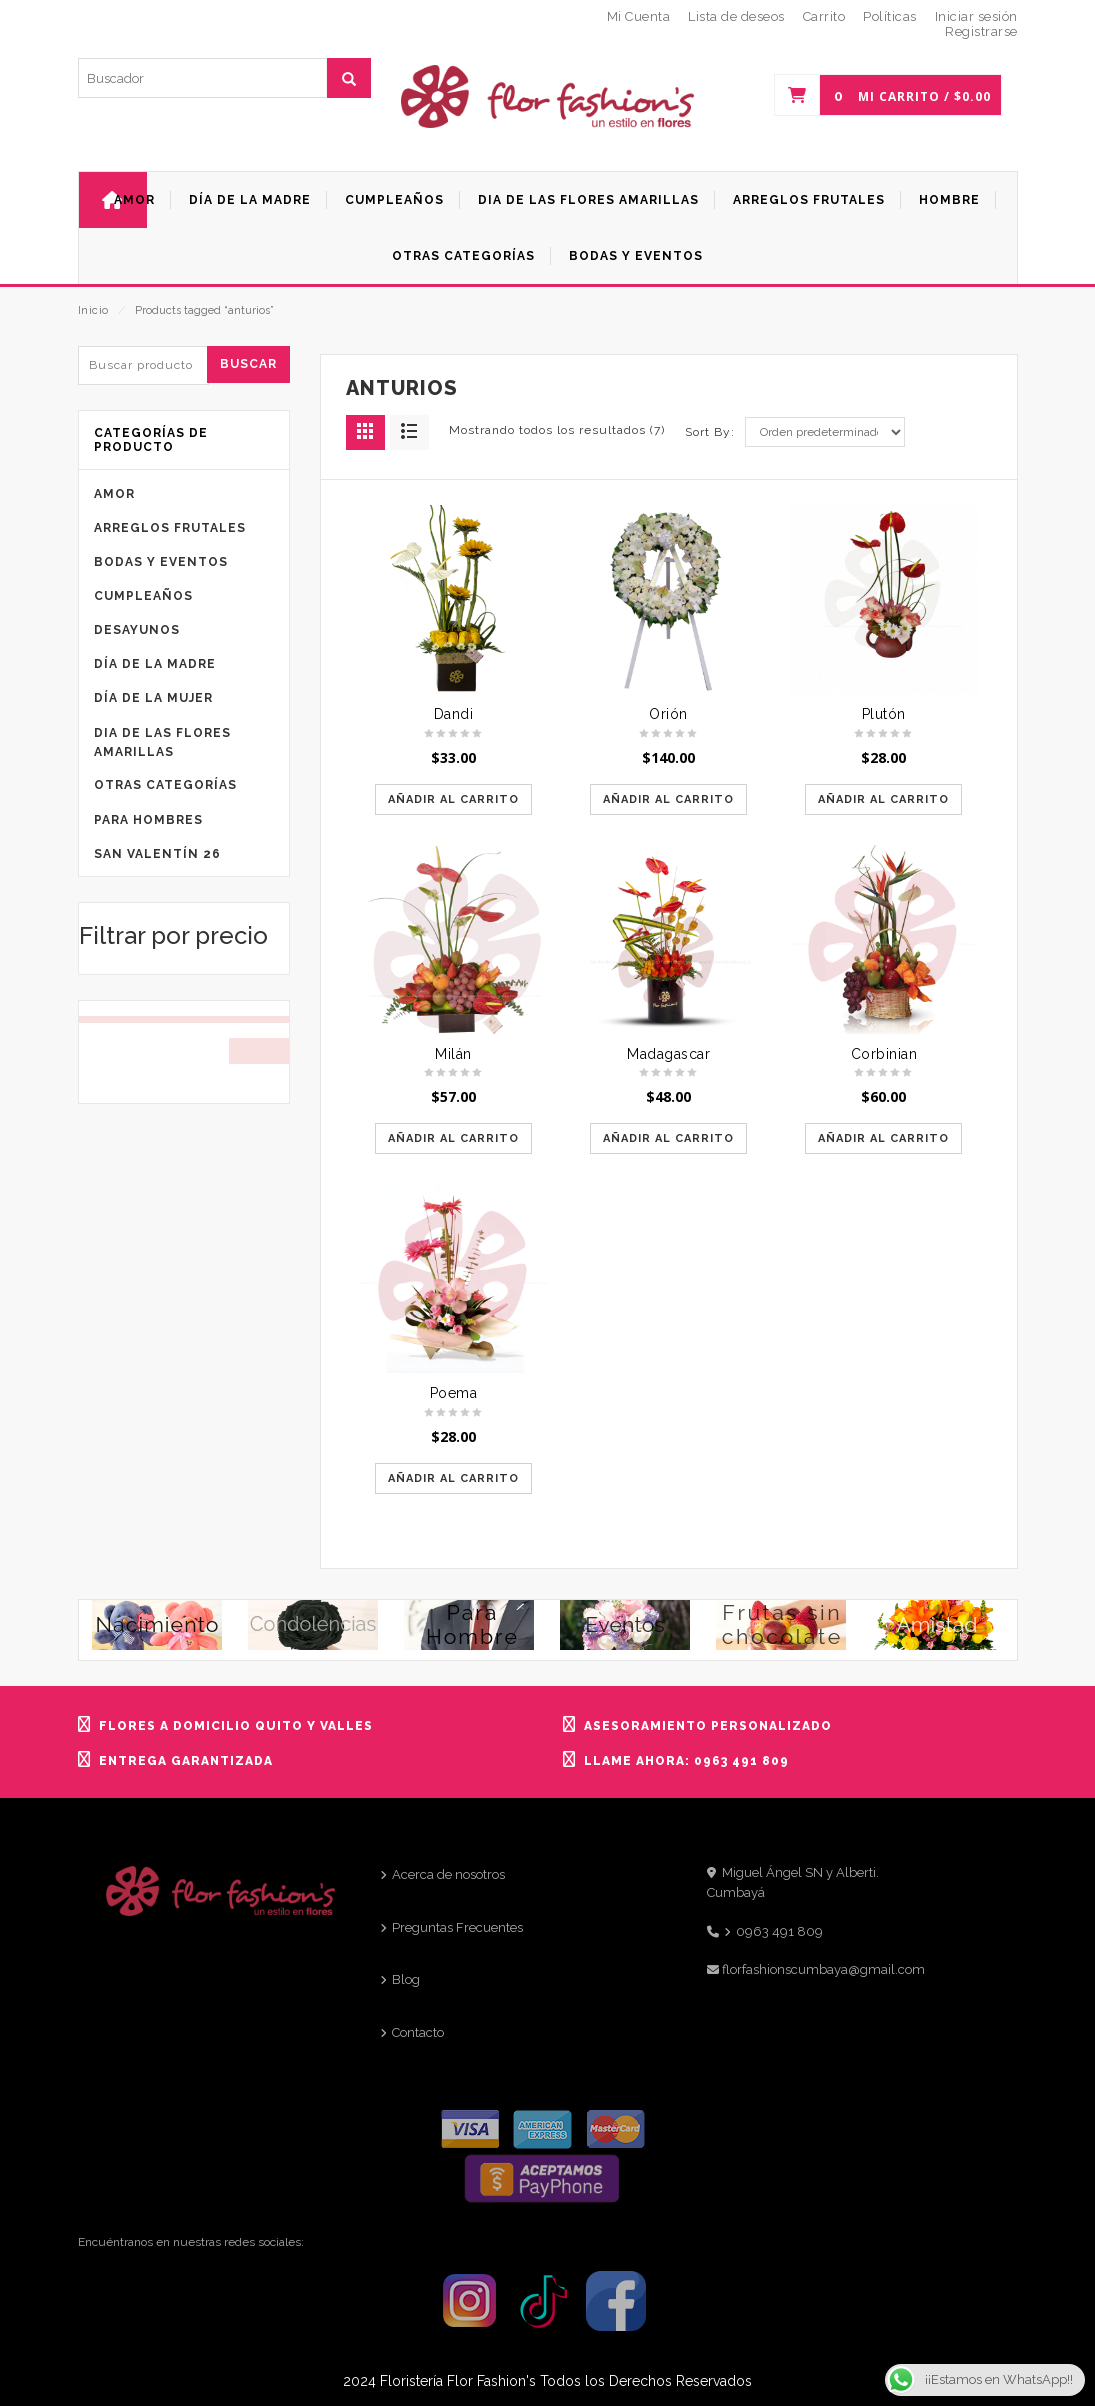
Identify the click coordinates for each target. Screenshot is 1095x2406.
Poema (454, 1393)
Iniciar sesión (976, 16)
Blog (406, 1979)
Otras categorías (165, 785)
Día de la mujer (153, 698)
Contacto (418, 2032)
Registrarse (981, 31)
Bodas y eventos (161, 562)
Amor (114, 494)
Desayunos (137, 630)
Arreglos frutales (170, 528)
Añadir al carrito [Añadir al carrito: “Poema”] (453, 1478)
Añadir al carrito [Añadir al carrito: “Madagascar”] (668, 1138)
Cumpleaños (143, 596)
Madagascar (668, 1054)
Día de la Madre (155, 664)
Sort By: (710, 432)
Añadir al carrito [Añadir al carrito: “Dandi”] (453, 799)
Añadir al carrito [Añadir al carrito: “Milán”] (453, 1138)
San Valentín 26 (157, 854)
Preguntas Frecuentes (457, 1927)
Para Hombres (148, 820)
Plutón (884, 714)
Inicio (93, 310)
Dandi (454, 714)
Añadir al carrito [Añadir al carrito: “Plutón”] (883, 799)
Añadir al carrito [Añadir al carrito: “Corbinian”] (883, 1138)
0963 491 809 (779, 1931)
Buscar (248, 364)
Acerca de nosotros (448, 1874)
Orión (668, 714)
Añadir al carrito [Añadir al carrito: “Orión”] (668, 799)
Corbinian (884, 1054)
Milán (453, 1054)
